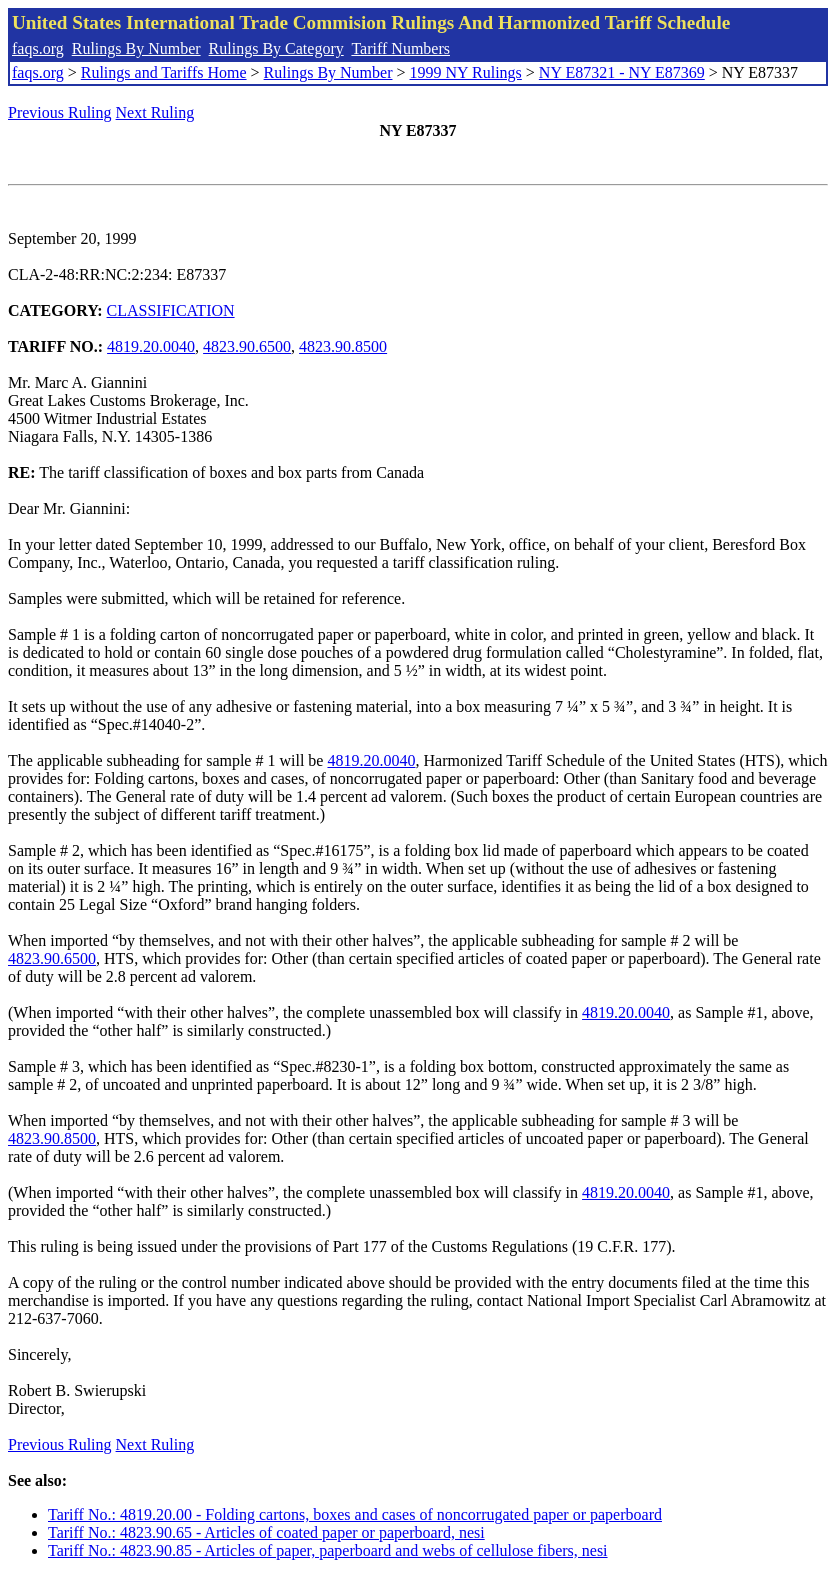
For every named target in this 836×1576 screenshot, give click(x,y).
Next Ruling (155, 112)
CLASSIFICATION (171, 310)
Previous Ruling (60, 112)
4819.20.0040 (151, 346)
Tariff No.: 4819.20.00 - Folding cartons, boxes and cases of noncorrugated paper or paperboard (355, 1514)
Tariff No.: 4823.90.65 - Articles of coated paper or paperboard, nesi (266, 1532)
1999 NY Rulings (466, 72)
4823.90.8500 (343, 346)
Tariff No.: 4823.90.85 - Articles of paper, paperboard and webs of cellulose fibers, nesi (328, 1550)
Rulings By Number (136, 48)
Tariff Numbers (400, 48)
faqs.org (38, 48)
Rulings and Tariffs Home (164, 72)
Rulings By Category (276, 48)
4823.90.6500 (247, 346)
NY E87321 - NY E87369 (622, 72)
